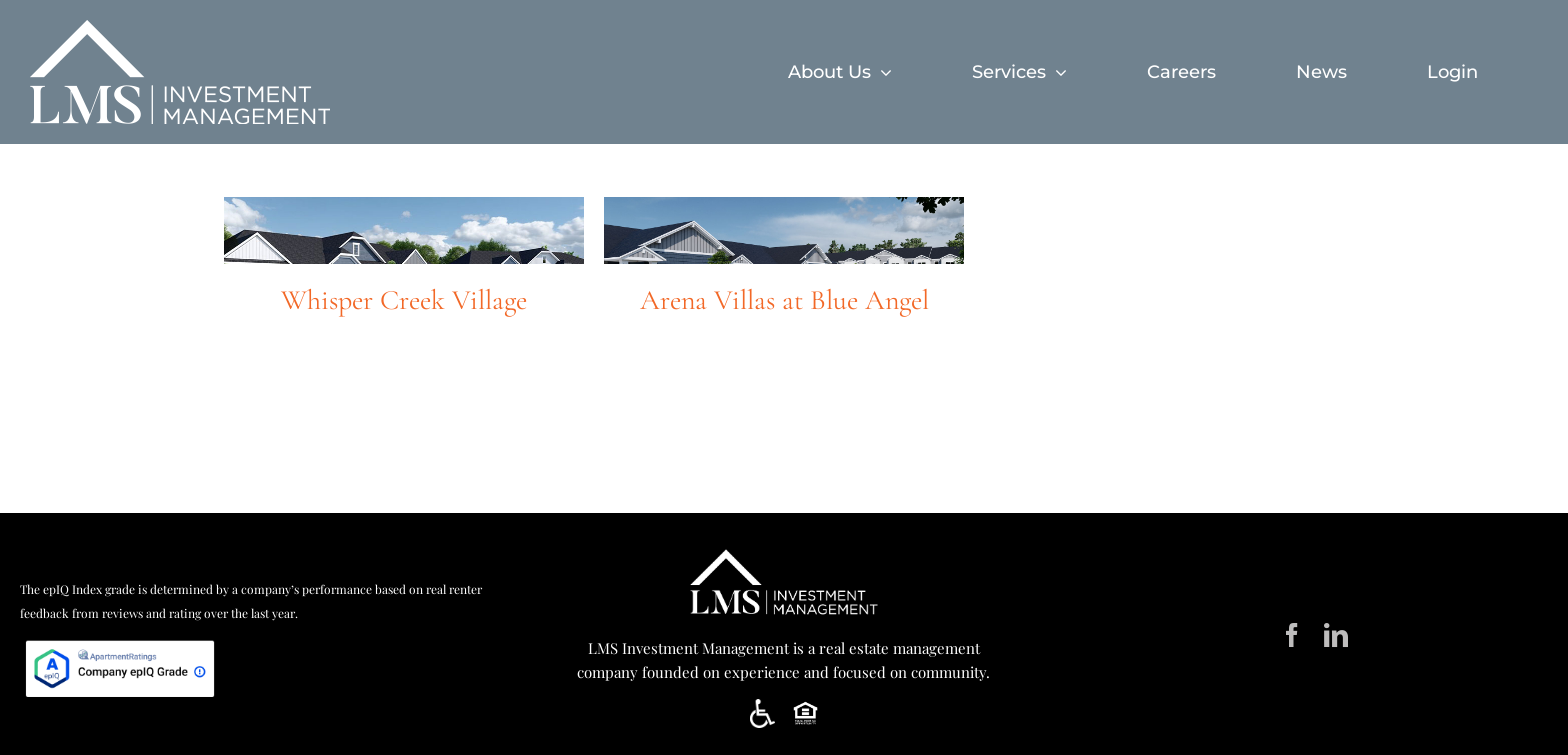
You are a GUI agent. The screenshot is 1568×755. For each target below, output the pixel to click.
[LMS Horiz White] (784, 550)
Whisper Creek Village (404, 300)
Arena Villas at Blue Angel (784, 300)
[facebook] (1292, 635)
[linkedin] (1336, 635)
